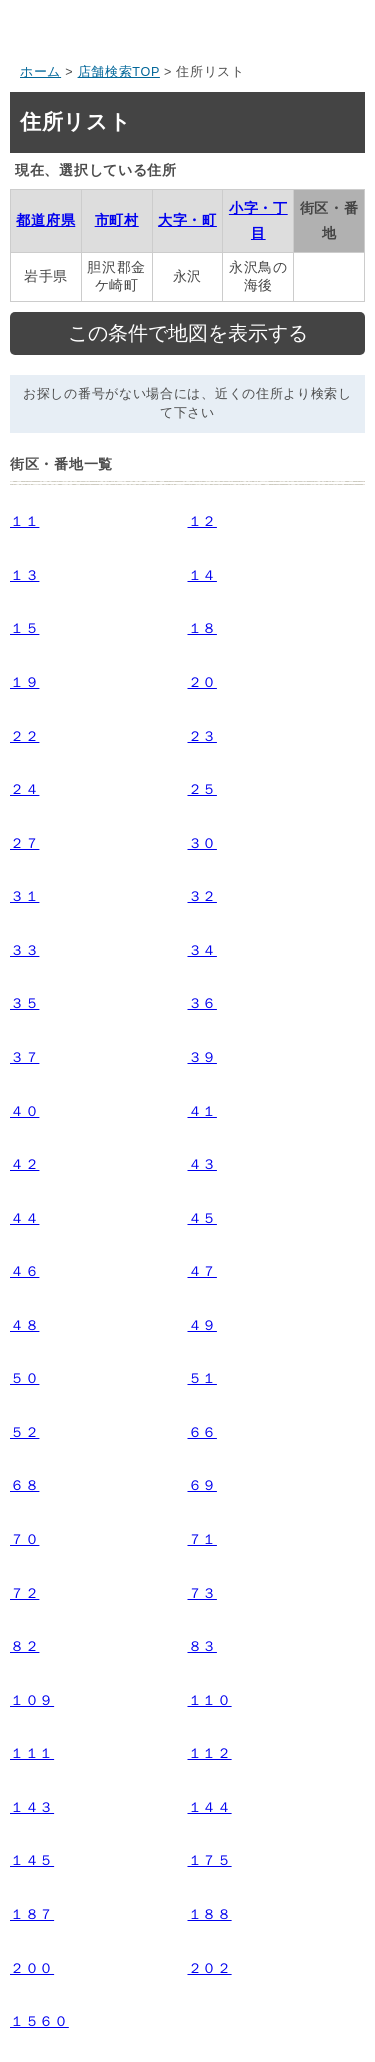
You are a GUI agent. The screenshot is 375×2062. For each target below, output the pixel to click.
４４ (24, 1218)
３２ (202, 896)
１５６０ (39, 2021)
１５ (24, 628)
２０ (202, 682)
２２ (24, 736)
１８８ (210, 1914)
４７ (202, 1271)
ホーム (40, 72)
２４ (24, 789)
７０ (24, 1539)
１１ (24, 521)
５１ (202, 1378)
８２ (24, 1646)
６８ (24, 1485)
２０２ (210, 1968)
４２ (24, 1164)
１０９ (32, 1700)
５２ (24, 1432)
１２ (202, 521)
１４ (202, 575)
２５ (202, 789)
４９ (202, 1325)
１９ (24, 682)
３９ (202, 1057)
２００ (32, 1968)
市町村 (117, 220)
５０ (24, 1378)
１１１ (32, 1753)
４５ (202, 1218)
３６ (202, 1003)
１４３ (32, 1807)
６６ (202, 1432)
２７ (24, 843)
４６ (24, 1271)
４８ (24, 1325)
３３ (24, 950)
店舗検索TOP (119, 72)
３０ (202, 843)
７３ (202, 1593)
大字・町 (187, 220)
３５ (24, 1003)
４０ (24, 1111)
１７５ (210, 1860)
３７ (24, 1057)
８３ (202, 1646)
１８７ (32, 1914)
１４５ (32, 1860)
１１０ (210, 1700)
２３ (202, 736)
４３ (202, 1164)
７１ (202, 1539)
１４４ (210, 1807)
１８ (202, 628)
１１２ (210, 1753)
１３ (24, 575)
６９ (202, 1485)
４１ (202, 1111)
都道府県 (45, 220)
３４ (202, 950)
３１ (24, 896)
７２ (24, 1593)
